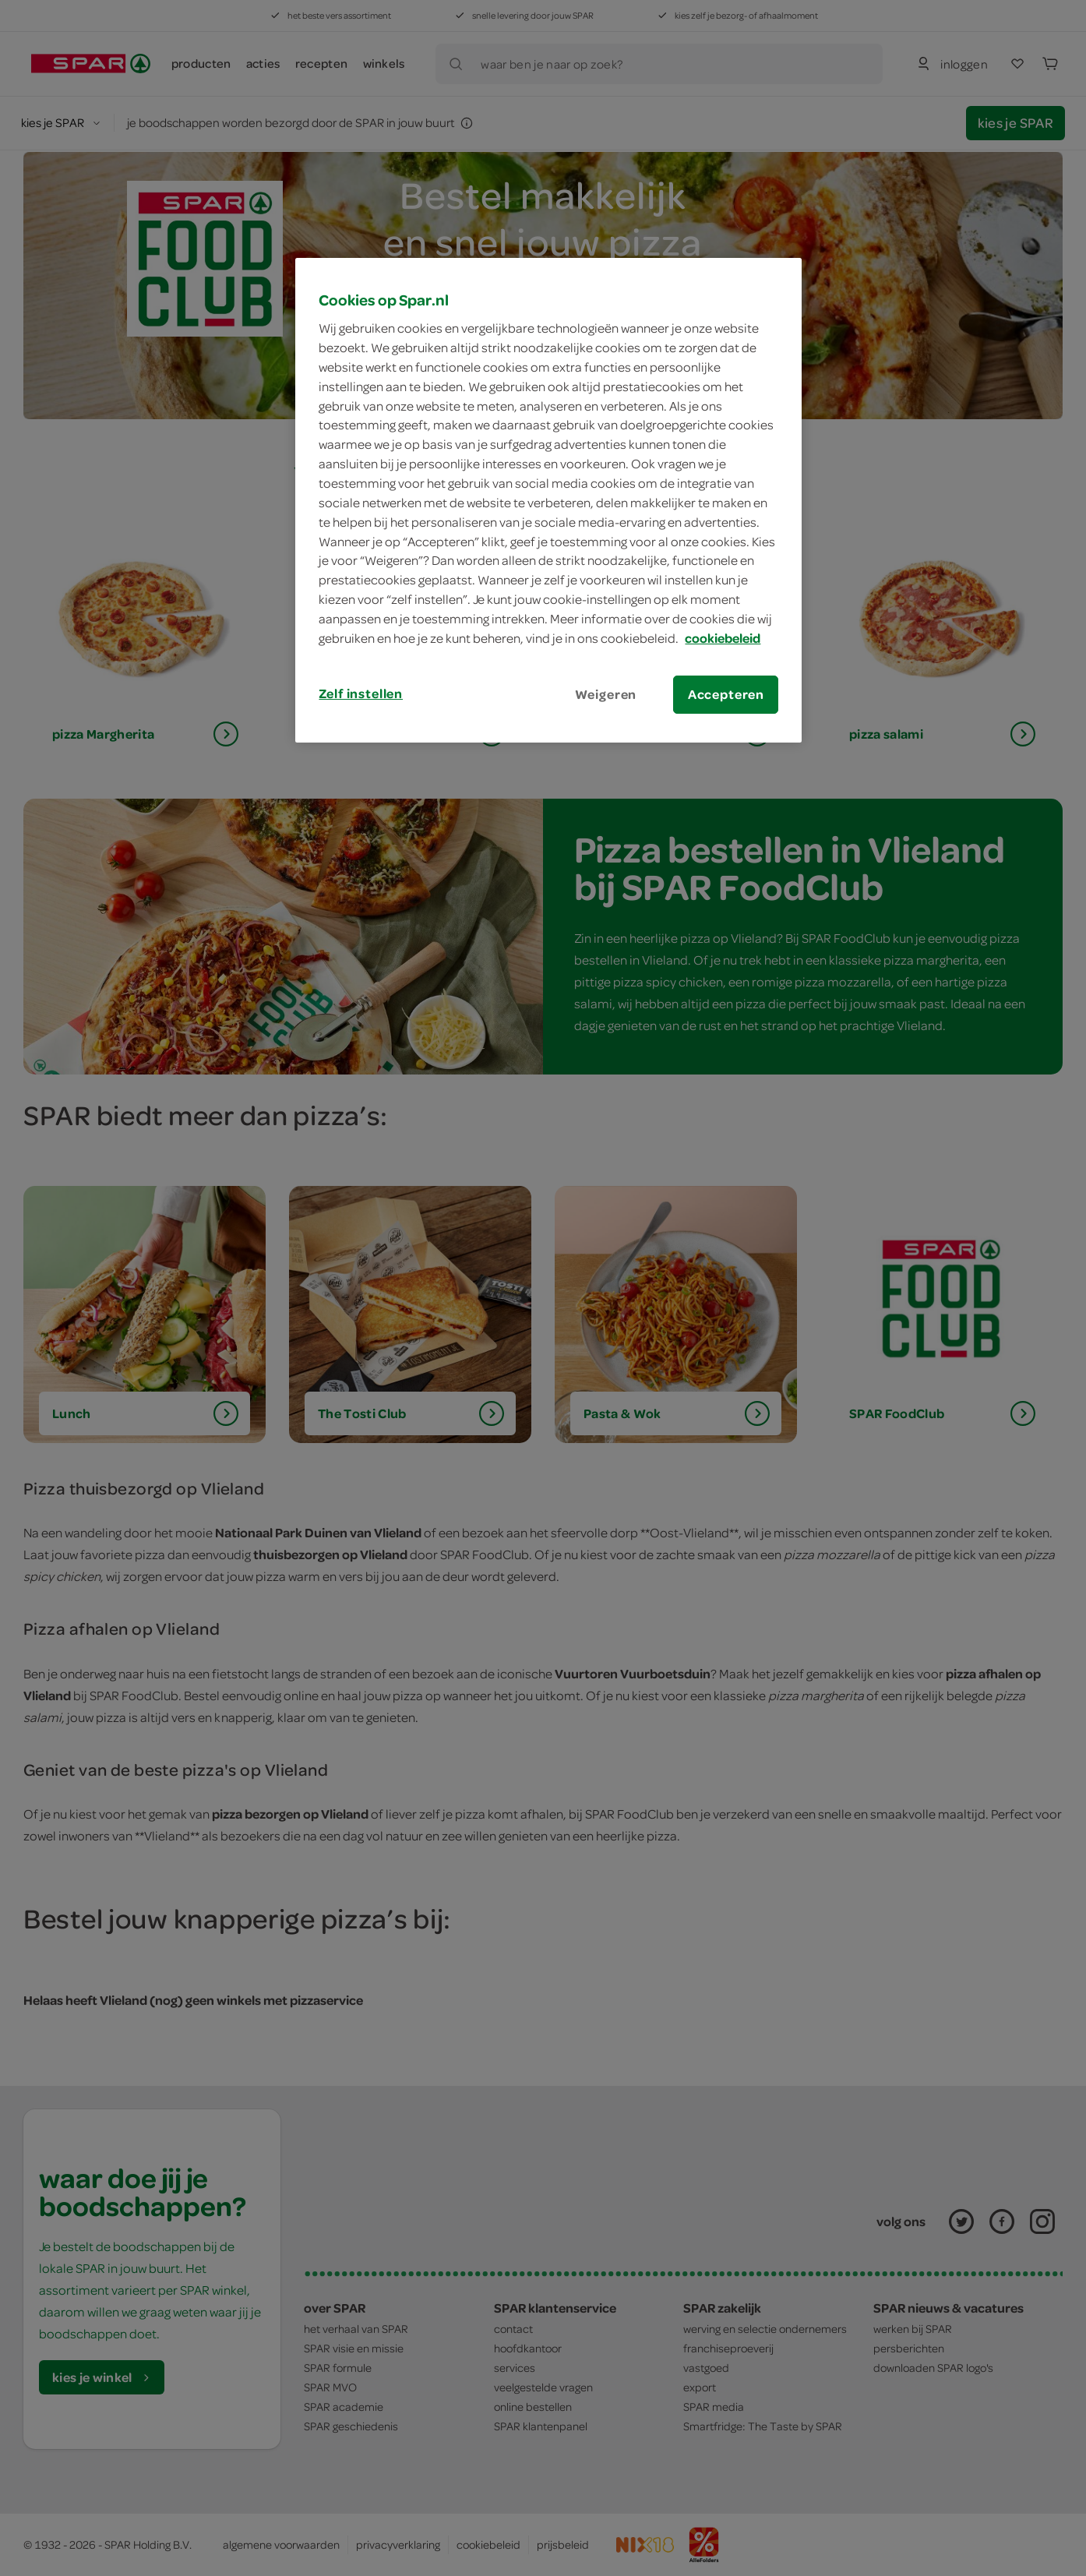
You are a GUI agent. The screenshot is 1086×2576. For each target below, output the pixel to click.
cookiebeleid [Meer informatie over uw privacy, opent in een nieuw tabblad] (722, 638)
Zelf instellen (361, 693)
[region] (548, 500)
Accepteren (726, 694)
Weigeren (606, 694)
